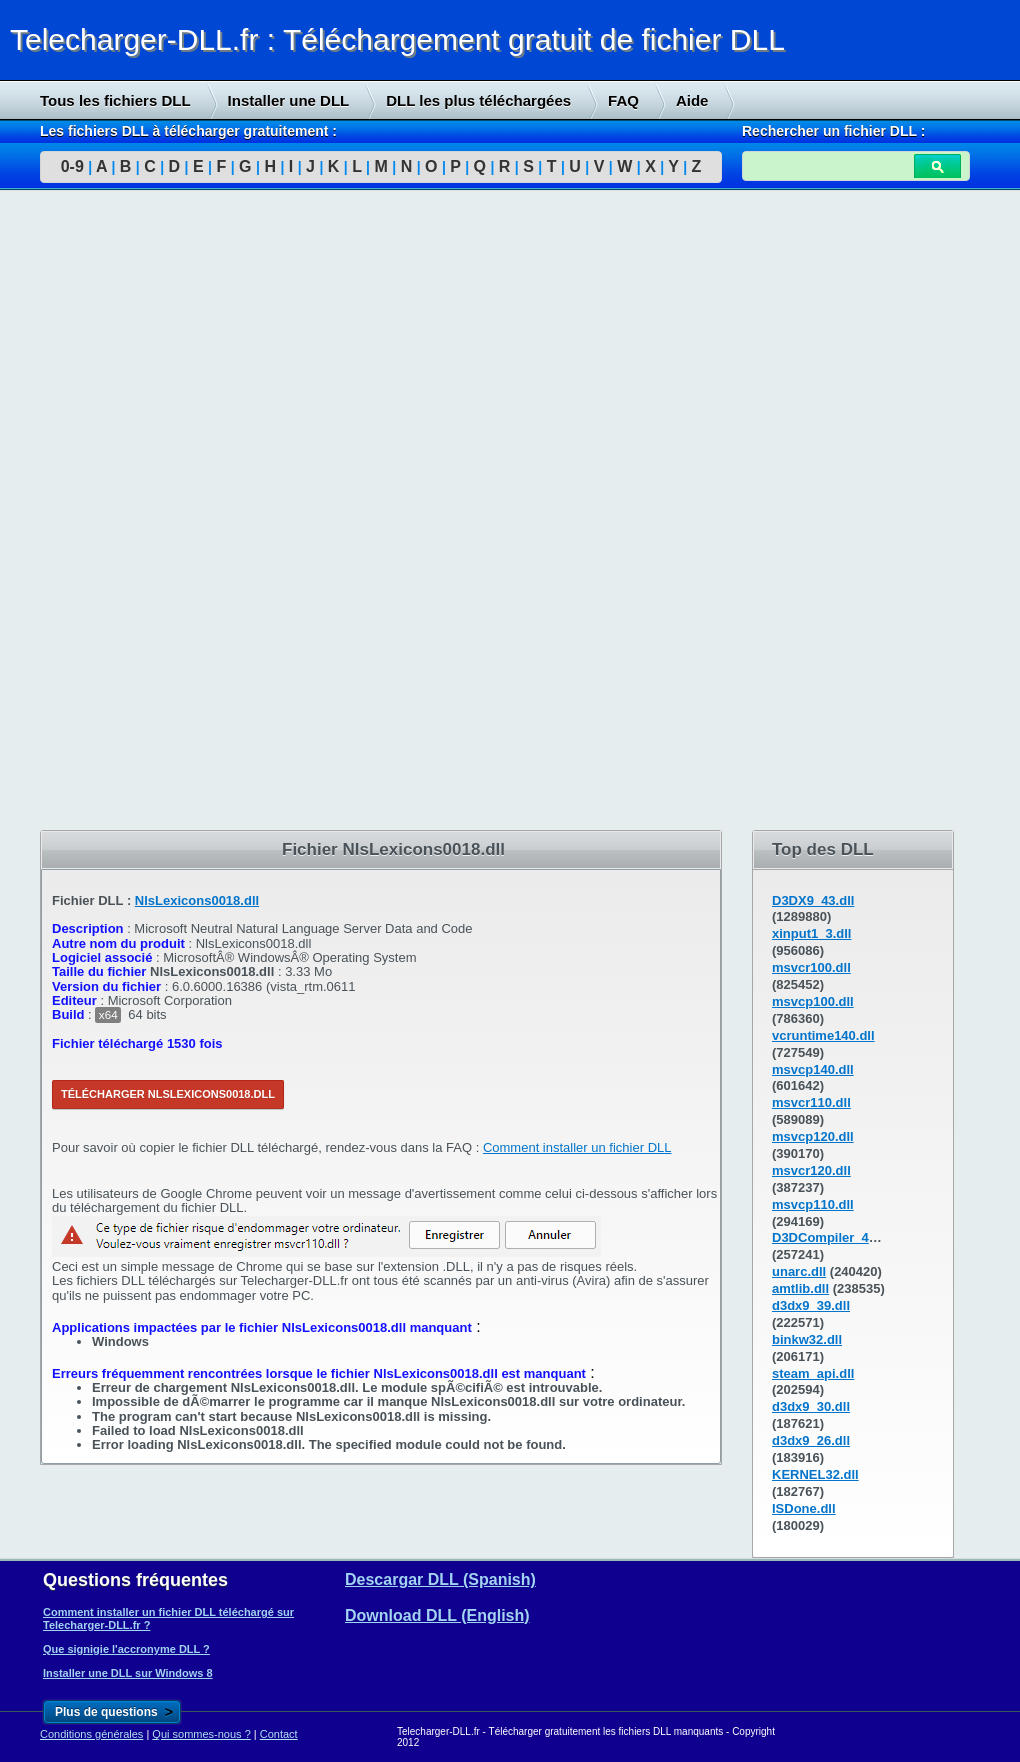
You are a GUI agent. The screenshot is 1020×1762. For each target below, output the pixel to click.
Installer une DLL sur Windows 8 (128, 1673)
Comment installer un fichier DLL (577, 1147)
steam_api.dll (813, 1373)
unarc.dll (799, 1271)
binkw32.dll (807, 1339)
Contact (279, 1734)
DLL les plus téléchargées (478, 100)
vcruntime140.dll (823, 1035)
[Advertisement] (150, 511)
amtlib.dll (800, 1288)
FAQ (623, 100)
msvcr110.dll (811, 1102)
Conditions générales (91, 1734)
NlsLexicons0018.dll (197, 900)
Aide (692, 100)
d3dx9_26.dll (811, 1440)
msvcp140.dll (813, 1069)
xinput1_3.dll (811, 933)
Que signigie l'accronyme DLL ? (126, 1649)
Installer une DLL (289, 100)
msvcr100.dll (811, 967)
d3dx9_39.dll (811, 1305)
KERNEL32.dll (815, 1474)
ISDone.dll (804, 1508)
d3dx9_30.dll (811, 1406)
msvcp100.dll (813, 1001)
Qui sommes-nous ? (201, 1734)
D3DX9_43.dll (813, 900)
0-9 (72, 166)
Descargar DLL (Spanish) (440, 1579)
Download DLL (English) (437, 1615)
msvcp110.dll (813, 1204)
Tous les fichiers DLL (115, 100)
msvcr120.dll (811, 1170)
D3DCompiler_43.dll (833, 1237)
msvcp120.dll (813, 1136)
